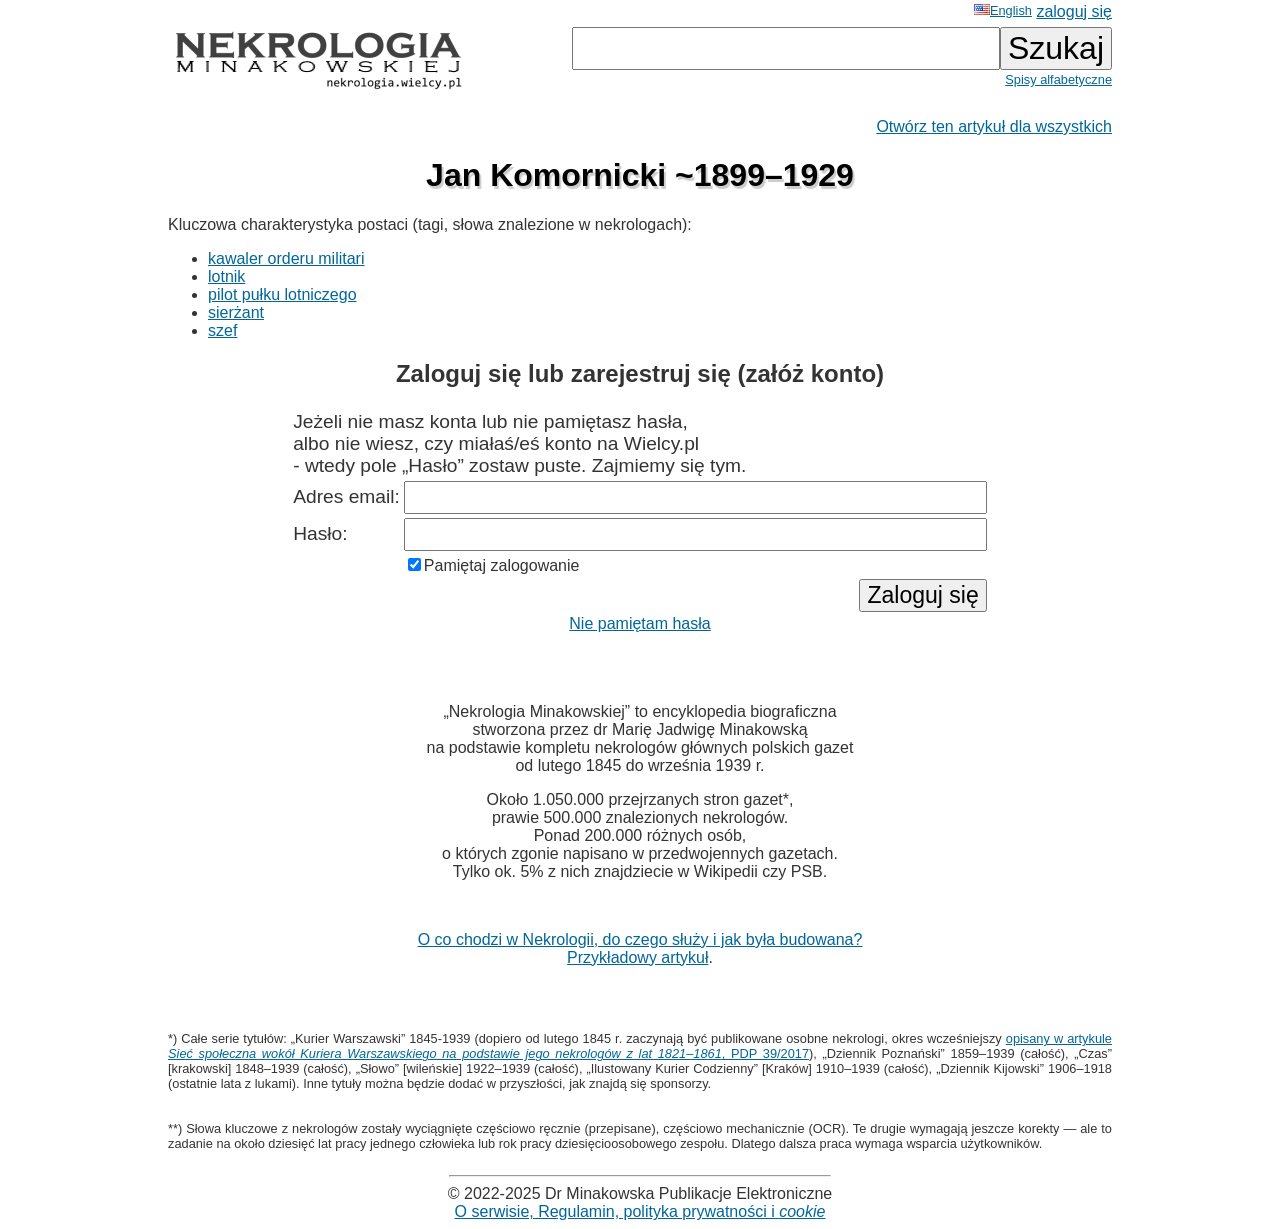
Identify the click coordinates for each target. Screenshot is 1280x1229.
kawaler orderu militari (286, 258)
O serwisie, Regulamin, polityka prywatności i (640, 1211)
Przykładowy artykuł (637, 957)
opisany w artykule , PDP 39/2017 (640, 1046)
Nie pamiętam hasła (639, 623)
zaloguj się (1074, 11)
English (1003, 10)
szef (222, 330)
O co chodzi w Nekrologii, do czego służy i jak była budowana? (640, 939)
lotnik (226, 276)
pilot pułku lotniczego (282, 294)
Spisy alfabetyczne (1058, 79)
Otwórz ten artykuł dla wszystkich (994, 126)
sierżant (236, 312)
